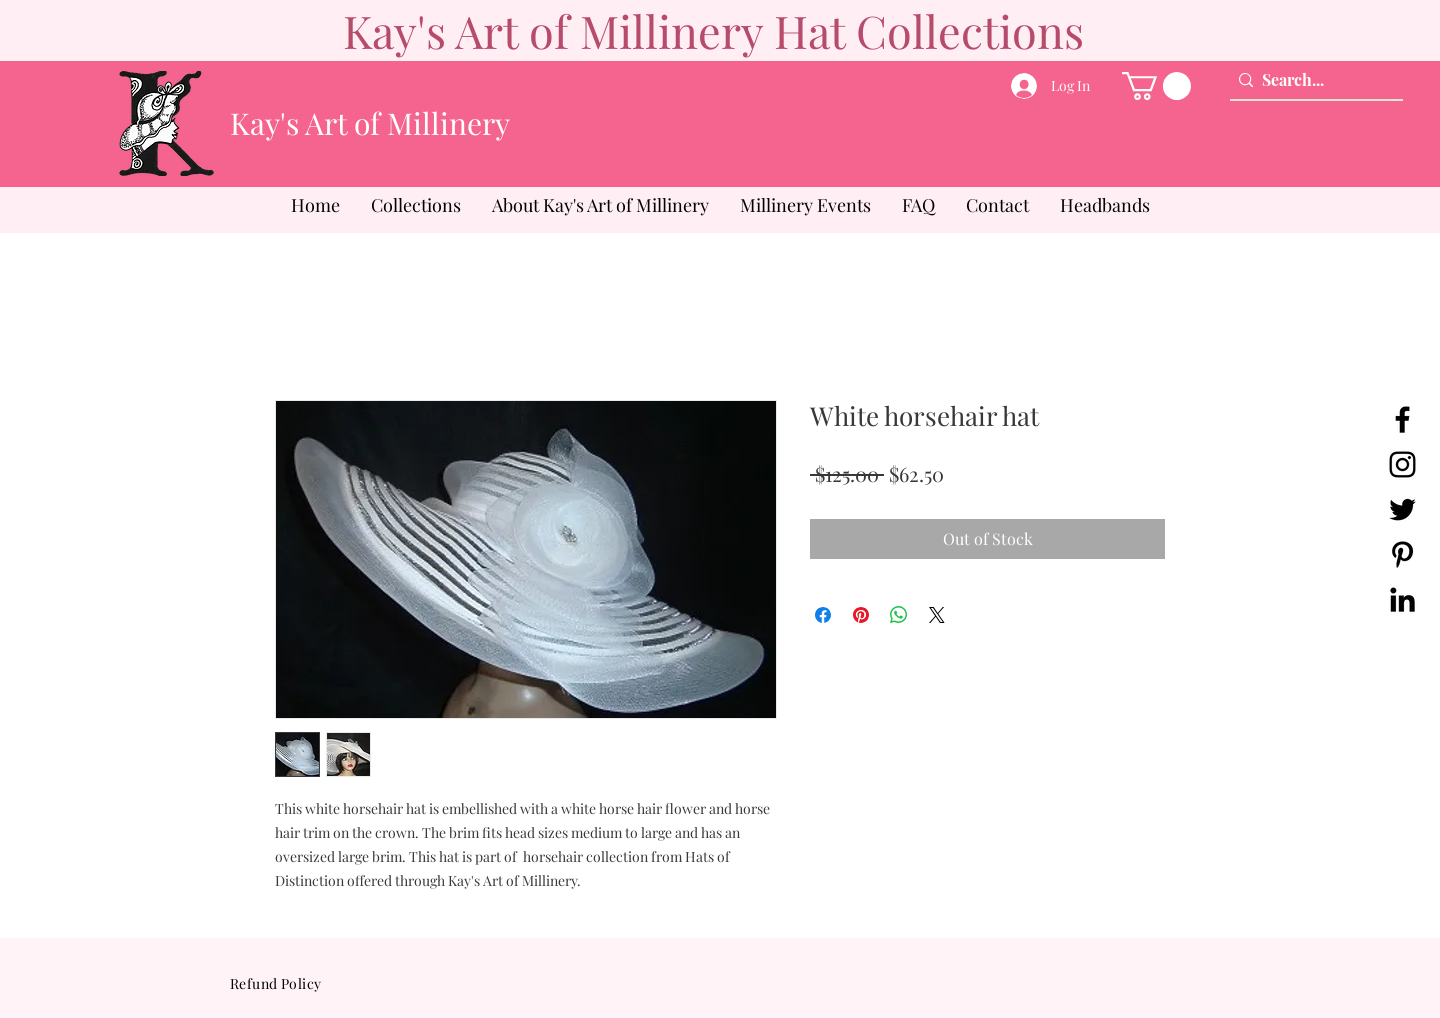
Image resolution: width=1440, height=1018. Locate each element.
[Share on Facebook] (823, 615)
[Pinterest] (1402, 554)
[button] (1156, 86)
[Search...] (1311, 80)
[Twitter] (1402, 509)
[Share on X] (937, 615)
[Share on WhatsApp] (899, 615)
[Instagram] (1402, 464)
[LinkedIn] (1402, 599)
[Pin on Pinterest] (861, 615)
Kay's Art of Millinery (370, 123)
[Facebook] (1402, 419)
